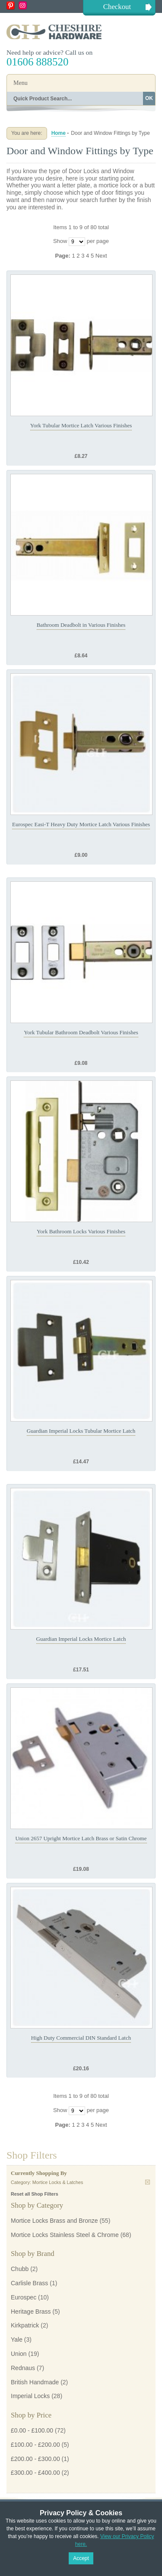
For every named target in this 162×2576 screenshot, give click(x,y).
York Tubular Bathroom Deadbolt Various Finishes (81, 1032)
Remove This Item (147, 2182)
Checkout (117, 7)
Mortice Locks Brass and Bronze (54, 2220)
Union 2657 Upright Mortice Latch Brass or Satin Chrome (80, 1838)
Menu (20, 83)
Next (101, 255)
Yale (16, 2339)
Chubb (20, 2268)
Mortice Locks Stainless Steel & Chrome (65, 2234)
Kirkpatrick (25, 2325)
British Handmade (35, 2382)
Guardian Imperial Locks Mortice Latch (81, 1639)
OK (149, 98)
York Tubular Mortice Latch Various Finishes (81, 425)
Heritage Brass (31, 2311)
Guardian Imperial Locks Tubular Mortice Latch (81, 1431)
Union (19, 2353)
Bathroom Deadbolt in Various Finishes (81, 625)
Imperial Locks (30, 2395)
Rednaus (23, 2367)
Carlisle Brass (29, 2283)
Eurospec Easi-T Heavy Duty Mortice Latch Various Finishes (81, 824)
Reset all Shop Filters (34, 2193)
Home (58, 133)
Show (60, 241)
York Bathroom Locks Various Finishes (81, 1231)
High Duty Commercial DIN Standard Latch (81, 2038)
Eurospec (23, 2297)
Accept (81, 2558)
